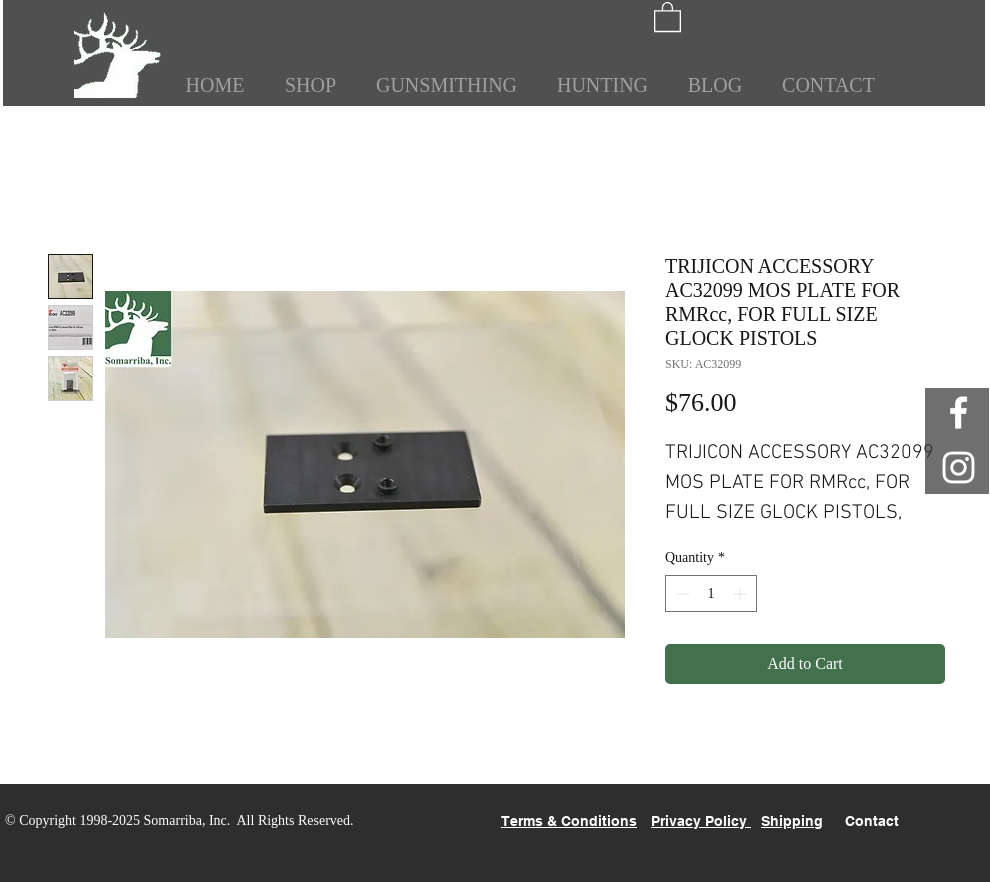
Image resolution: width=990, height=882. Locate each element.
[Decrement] (680, 593)
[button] (667, 16)
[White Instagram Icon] (958, 467)
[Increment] (741, 593)
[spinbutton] (711, 593)
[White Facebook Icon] (958, 412)
